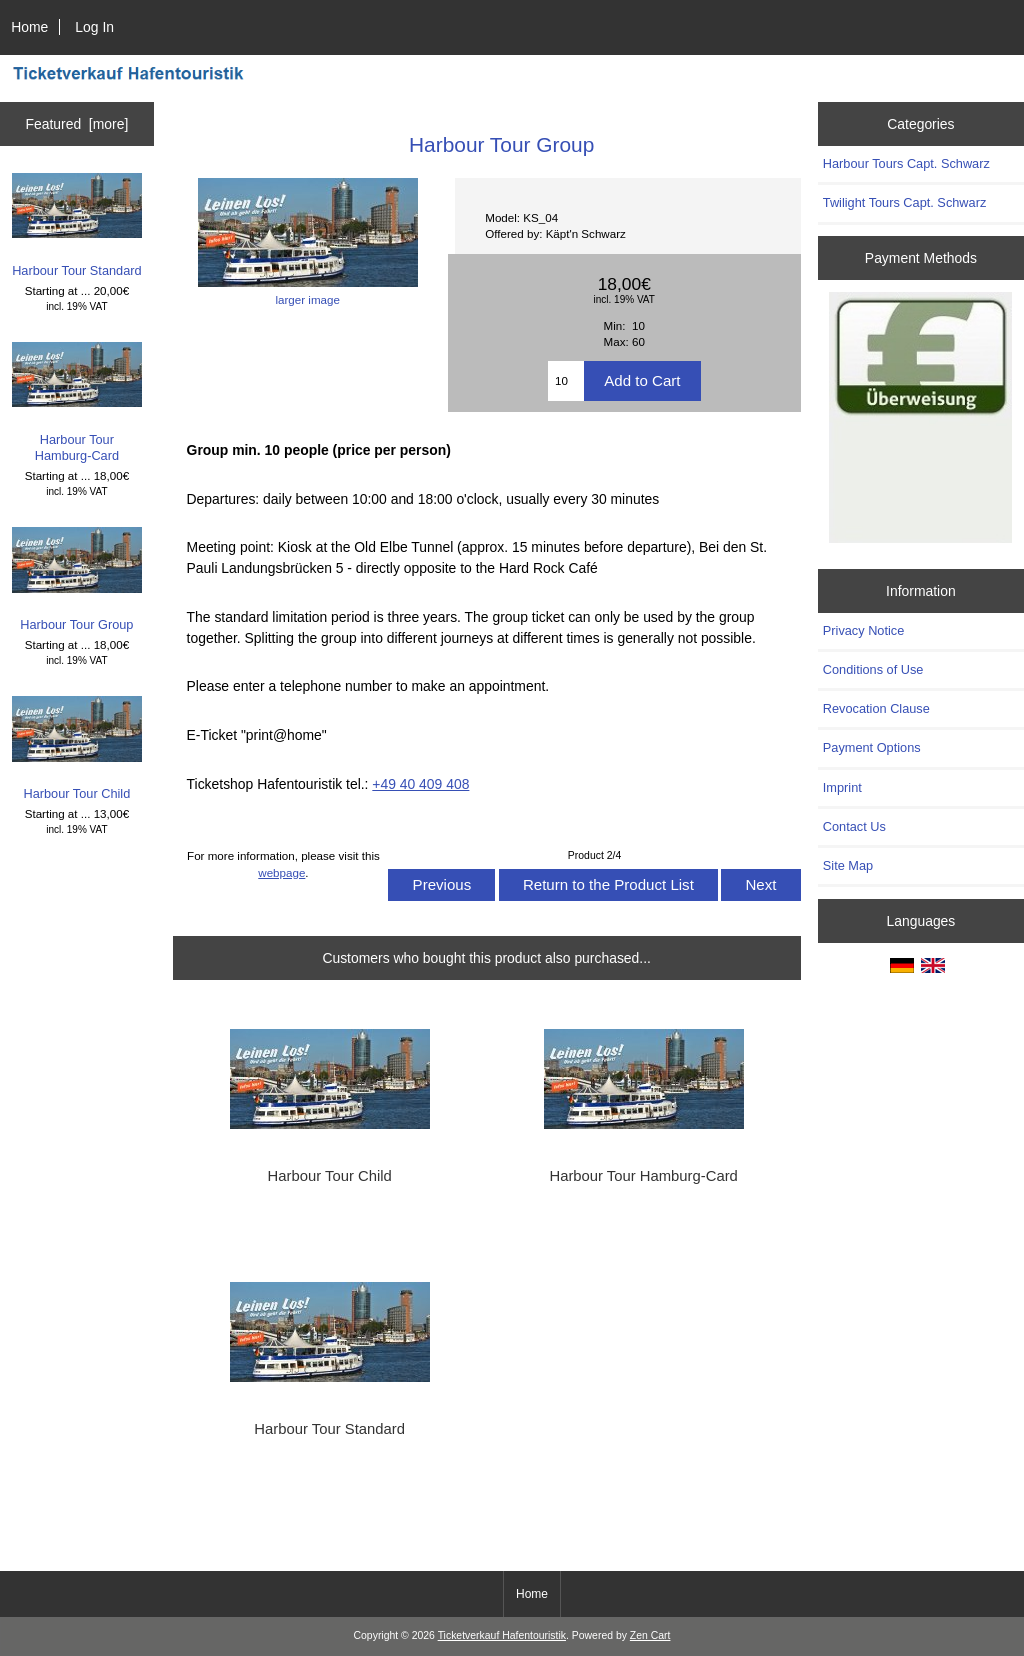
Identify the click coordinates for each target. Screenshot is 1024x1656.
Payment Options (872, 747)
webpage (281, 872)
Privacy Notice (863, 630)
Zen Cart (650, 1635)
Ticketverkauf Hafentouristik (502, 1635)
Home (29, 27)
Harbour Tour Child (77, 748)
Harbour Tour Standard (77, 225)
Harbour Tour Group (77, 579)
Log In (94, 27)
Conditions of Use (873, 669)
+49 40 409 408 (420, 784)
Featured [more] (76, 124)
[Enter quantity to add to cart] (566, 381)
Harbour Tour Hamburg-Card (77, 402)
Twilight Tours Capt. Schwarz (904, 202)
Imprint (842, 787)
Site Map (848, 865)
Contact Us (854, 826)
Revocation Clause (876, 708)
